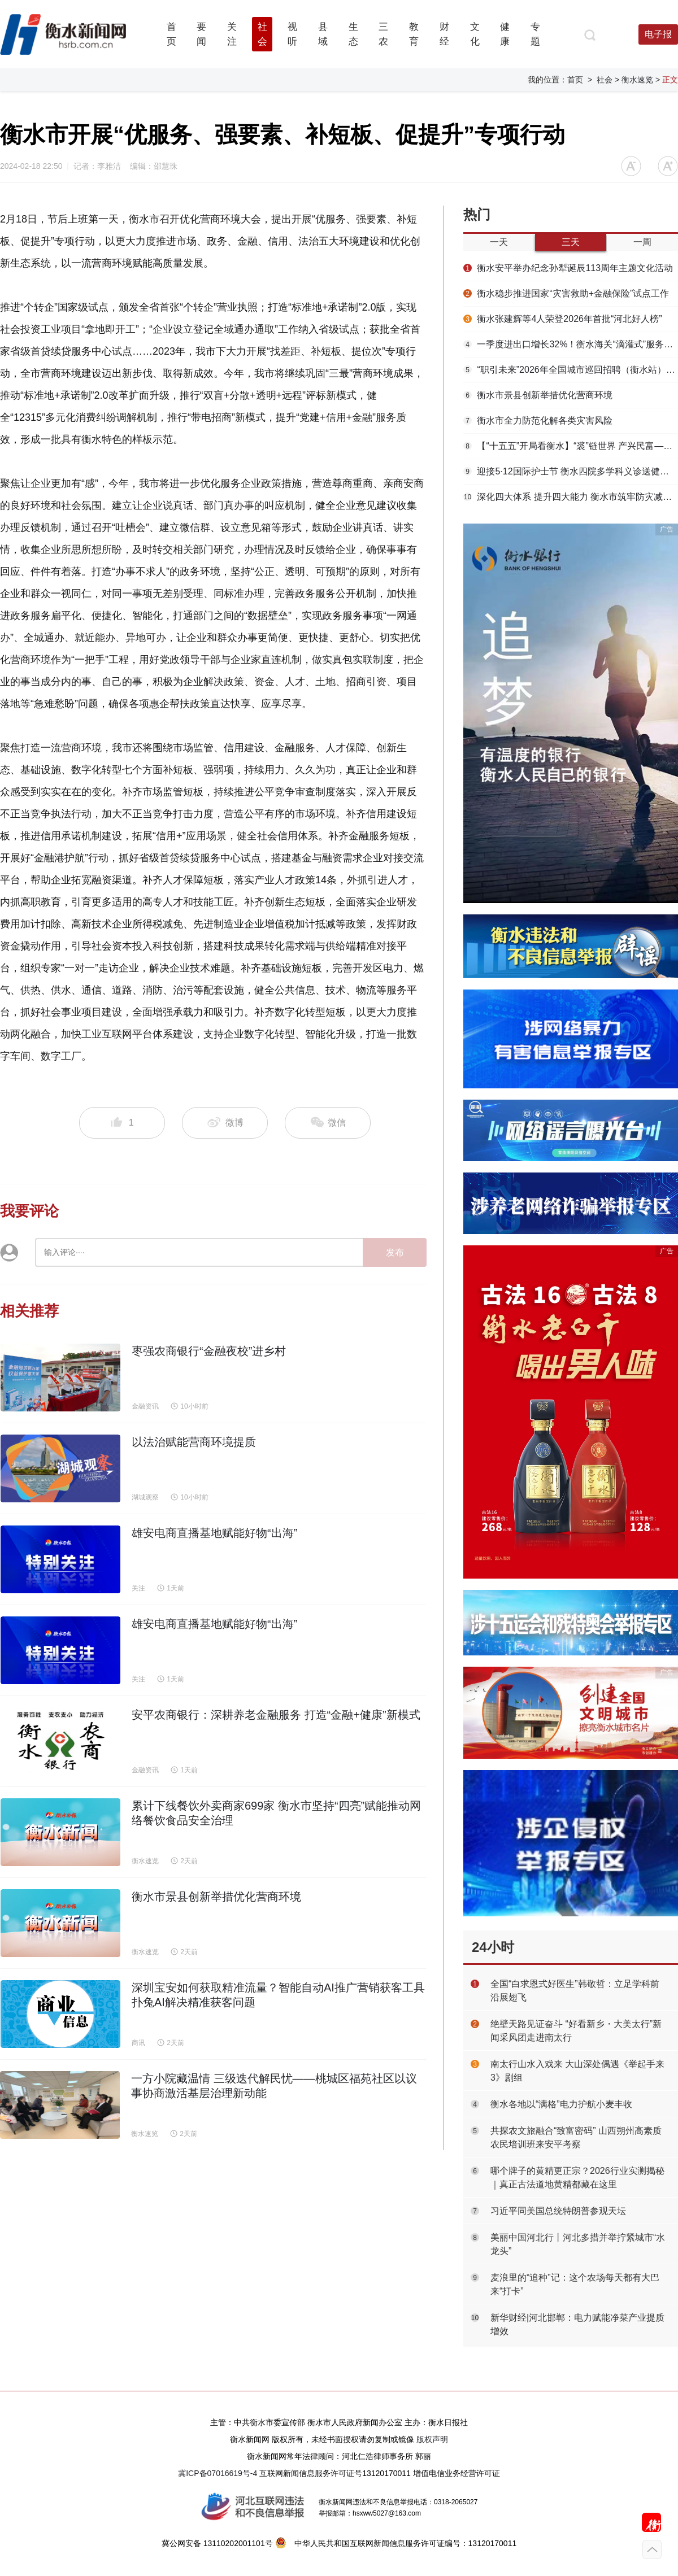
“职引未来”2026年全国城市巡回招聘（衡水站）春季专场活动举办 (570, 369)
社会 (604, 79)
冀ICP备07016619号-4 (217, 2473)
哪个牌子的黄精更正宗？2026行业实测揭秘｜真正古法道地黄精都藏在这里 (577, 2177)
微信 (328, 1123)
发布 (395, 1252)
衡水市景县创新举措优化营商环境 (537, 395)
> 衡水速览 (634, 79)
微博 (225, 1123)
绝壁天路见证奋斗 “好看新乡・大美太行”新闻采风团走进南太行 (576, 2030)
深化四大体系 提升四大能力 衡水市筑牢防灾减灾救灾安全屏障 (570, 497)
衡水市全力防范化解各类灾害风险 (537, 420)
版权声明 (432, 2439)
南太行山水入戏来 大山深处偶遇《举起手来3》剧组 (577, 2070)
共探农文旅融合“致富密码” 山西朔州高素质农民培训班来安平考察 (576, 2137)
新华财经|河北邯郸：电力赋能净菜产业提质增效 (577, 2324)
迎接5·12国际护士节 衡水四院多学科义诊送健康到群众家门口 (570, 471)
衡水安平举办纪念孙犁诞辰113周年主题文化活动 (568, 268)
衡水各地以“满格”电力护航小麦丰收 (561, 2104)
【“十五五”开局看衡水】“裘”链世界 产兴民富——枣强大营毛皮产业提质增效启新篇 (570, 446)
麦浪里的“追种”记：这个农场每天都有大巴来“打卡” (574, 2284)
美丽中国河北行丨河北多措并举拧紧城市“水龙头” (577, 2244)
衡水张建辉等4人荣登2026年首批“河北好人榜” (562, 319)
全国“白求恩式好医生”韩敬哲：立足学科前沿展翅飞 (574, 1990)
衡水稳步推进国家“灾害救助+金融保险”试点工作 (566, 293)
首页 (575, 79)
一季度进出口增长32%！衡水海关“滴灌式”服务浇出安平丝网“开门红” (570, 344)
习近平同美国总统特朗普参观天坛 (558, 2211)
